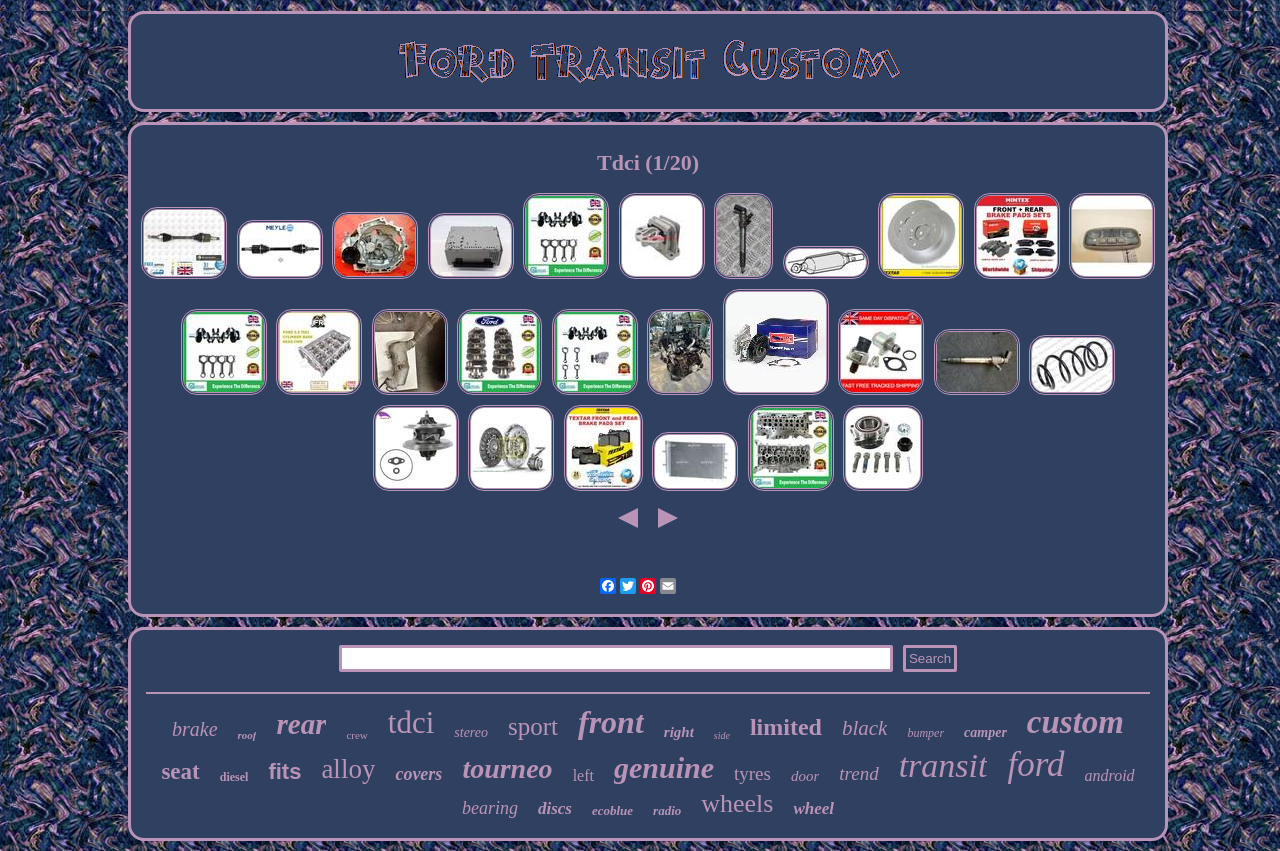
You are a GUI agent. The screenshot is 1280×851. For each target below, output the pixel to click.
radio (667, 810)
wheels (737, 803)
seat (180, 771)
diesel (234, 777)
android (1110, 775)
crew (356, 735)
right (679, 732)
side (722, 735)
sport (533, 726)
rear (301, 724)
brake (195, 729)
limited (786, 727)
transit (943, 765)
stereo (471, 732)
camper (985, 732)
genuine (664, 767)
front (611, 722)
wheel (813, 808)
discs (555, 808)
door (805, 776)
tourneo (507, 768)
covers (418, 774)
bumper (925, 733)
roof (247, 735)
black (864, 728)
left (583, 775)
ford (1035, 764)
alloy (348, 769)
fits (284, 771)
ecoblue (612, 810)
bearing (490, 808)
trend (858, 773)
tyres (752, 773)
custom (1075, 722)
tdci (411, 722)
